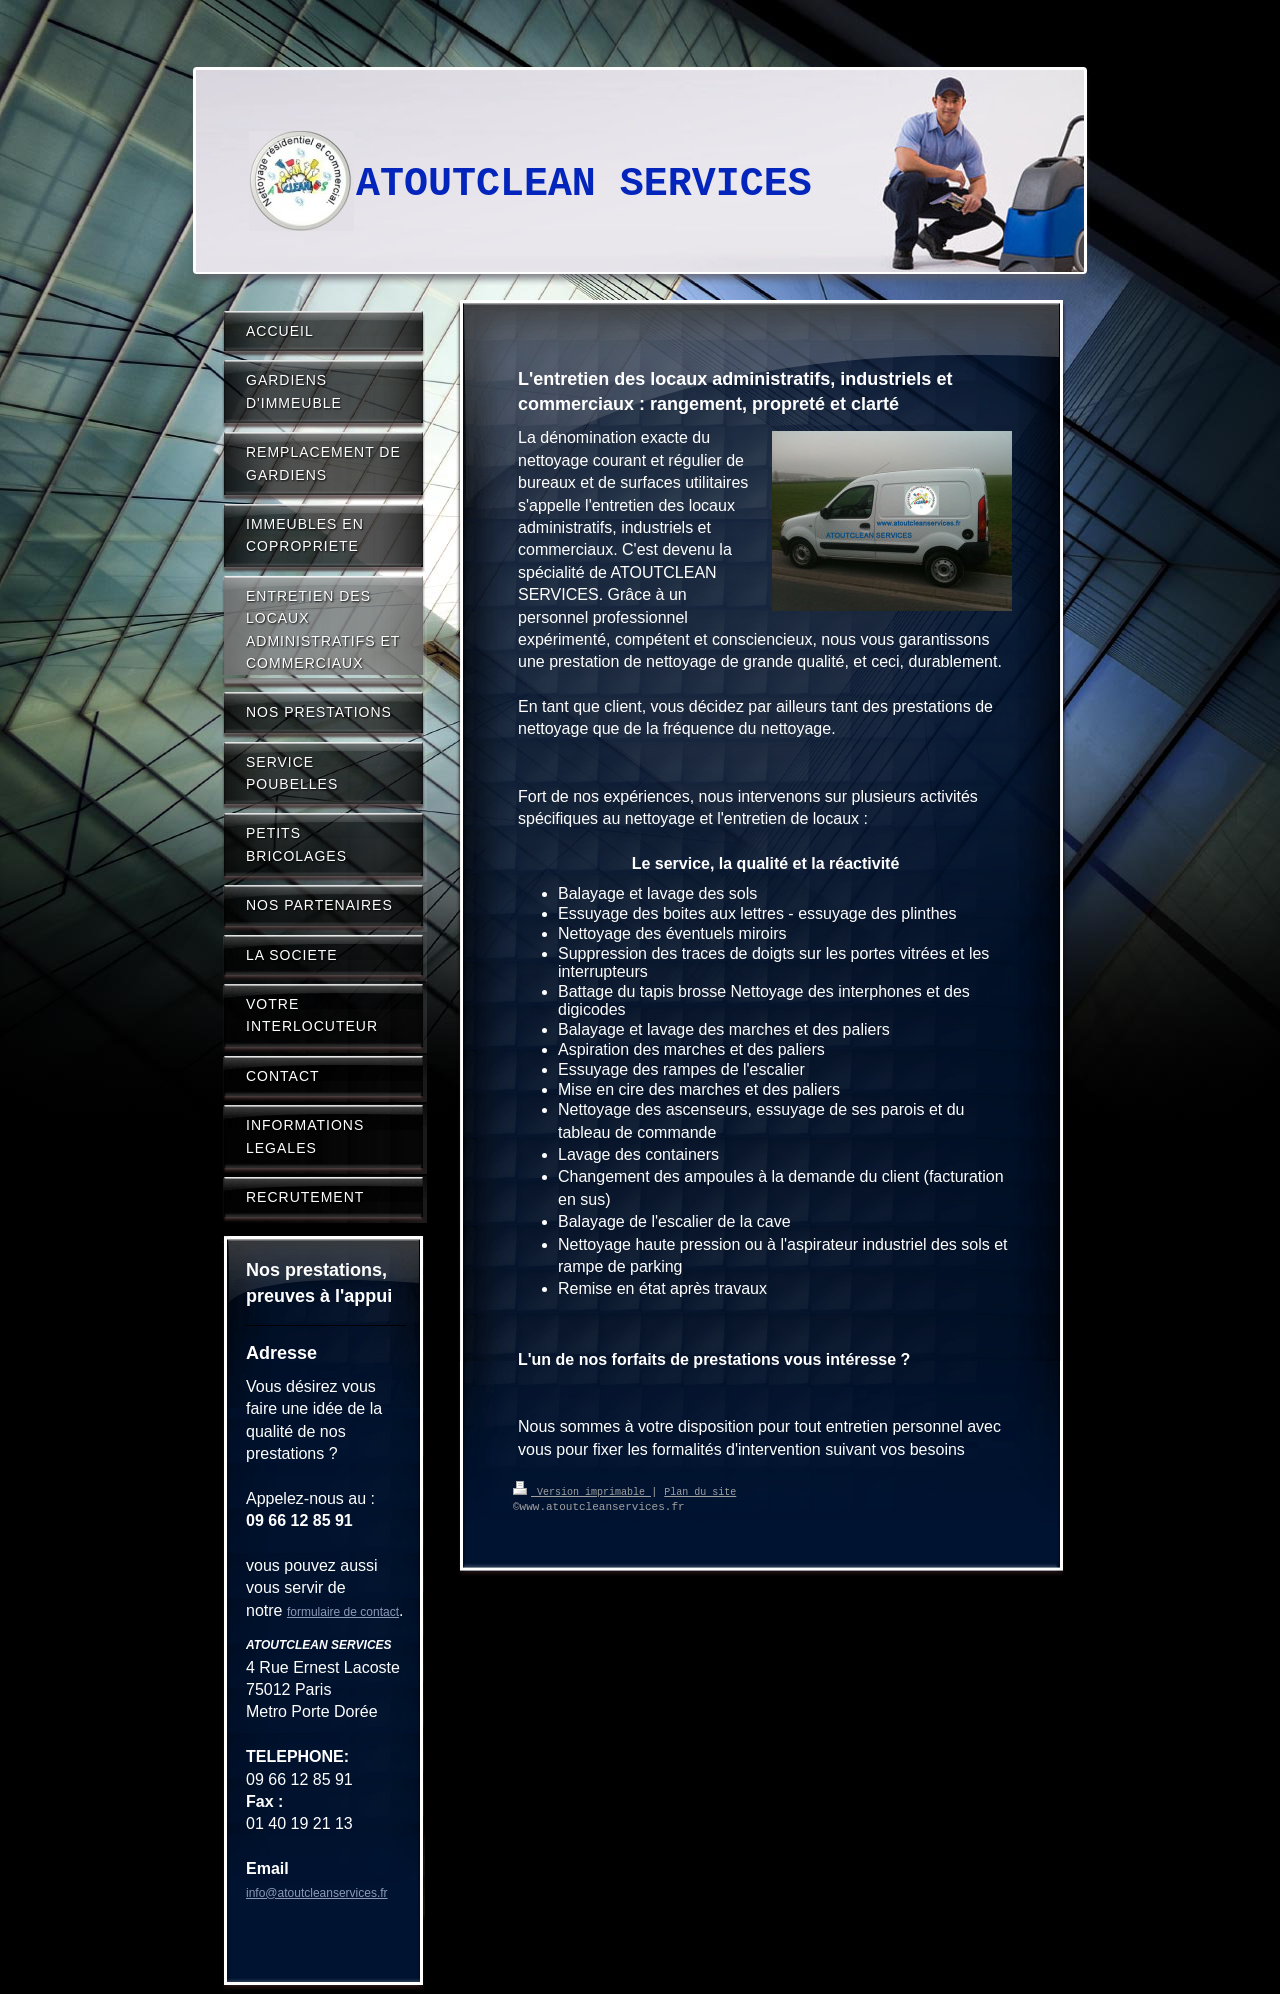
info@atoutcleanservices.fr (317, 1893)
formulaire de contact (343, 1612)
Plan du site (700, 1491)
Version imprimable (582, 1491)
